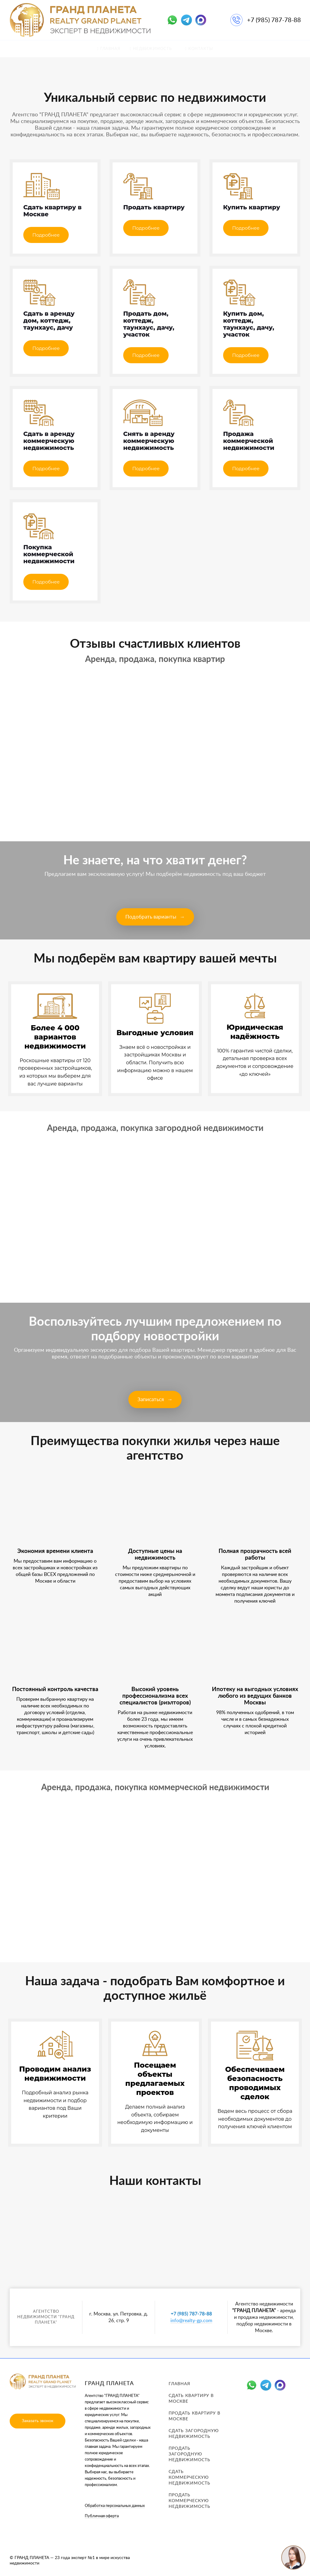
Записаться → (155, 1399)
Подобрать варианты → (155, 916)
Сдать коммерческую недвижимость (189, 2477)
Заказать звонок (37, 2421)
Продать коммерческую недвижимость (189, 2501)
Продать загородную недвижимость (189, 2454)
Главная (179, 2384)
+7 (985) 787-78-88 (274, 20)
